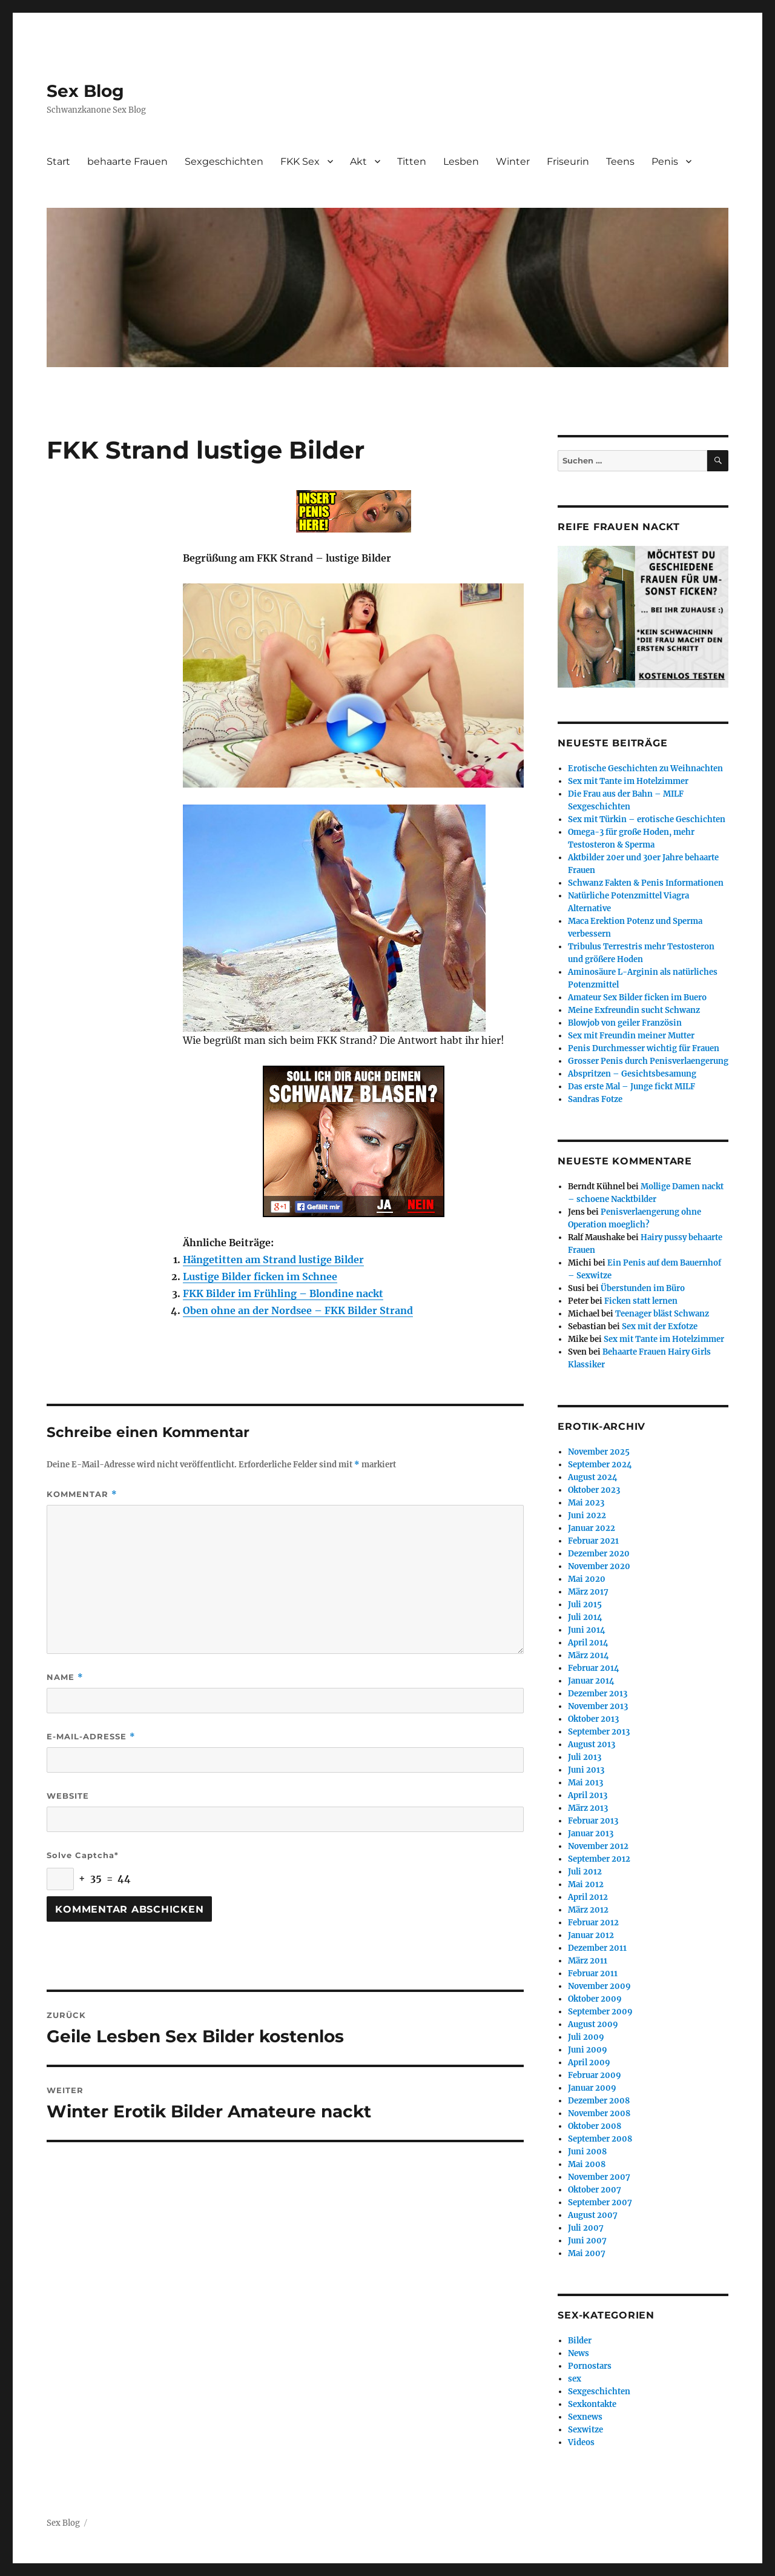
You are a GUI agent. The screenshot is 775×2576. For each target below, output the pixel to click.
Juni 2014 (586, 1630)
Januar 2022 (591, 1528)
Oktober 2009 (595, 1999)
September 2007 (600, 2202)
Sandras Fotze (595, 1099)
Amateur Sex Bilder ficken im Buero (637, 997)
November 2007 (599, 2177)
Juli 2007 (586, 2228)
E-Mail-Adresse (91, 1736)
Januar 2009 (592, 2088)
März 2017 (588, 1592)
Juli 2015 (585, 1604)
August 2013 (591, 1744)
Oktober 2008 (594, 2126)
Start (58, 161)
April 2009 (589, 2062)
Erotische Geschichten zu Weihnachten (645, 768)
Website (68, 1796)
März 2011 (587, 1961)
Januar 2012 (591, 1935)
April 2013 (587, 1795)
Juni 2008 (587, 2151)
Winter (513, 161)
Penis (664, 161)
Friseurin (568, 161)
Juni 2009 (587, 2050)
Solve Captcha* (83, 1855)
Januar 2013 (590, 1833)
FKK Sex (300, 161)
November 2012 (598, 1846)
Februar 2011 (593, 1973)
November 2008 (599, 2113)
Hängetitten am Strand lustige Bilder (273, 1259)
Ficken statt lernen (641, 1301)
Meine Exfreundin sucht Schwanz (634, 1010)
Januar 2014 (591, 1681)
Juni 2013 (586, 1770)
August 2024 (593, 1477)
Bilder (580, 2340)
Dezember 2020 (599, 1554)
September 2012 (599, 1859)
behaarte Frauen (127, 161)
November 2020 (599, 1566)
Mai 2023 (586, 1503)
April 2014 (588, 1643)
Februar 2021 (593, 1541)
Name (65, 1677)
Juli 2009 (586, 2037)
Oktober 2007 (594, 2190)
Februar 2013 (593, 1821)
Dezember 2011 (597, 1948)
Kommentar (82, 1494)
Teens (620, 161)
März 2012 (588, 1910)
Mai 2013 (585, 1783)
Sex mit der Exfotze (660, 1326)
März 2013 (588, 1808)
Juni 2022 (587, 1515)
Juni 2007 (587, 2241)
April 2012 (588, 1897)
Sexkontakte (592, 2404)
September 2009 (600, 2012)
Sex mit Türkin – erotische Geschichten (646, 819)
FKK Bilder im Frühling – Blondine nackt (283, 1293)
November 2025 (599, 1452)
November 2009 (599, 1986)
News (578, 2353)
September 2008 (600, 2139)
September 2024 (600, 1464)
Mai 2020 (586, 1579)
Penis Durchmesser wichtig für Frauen (643, 1048)
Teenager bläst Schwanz (662, 1314)
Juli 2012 (585, 1872)
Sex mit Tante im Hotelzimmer (628, 781)
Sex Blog (85, 91)
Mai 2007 (586, 2253)
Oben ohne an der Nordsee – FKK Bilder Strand (298, 1310)
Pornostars (590, 2366)
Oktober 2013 (593, 1719)
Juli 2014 (585, 1617)
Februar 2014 (593, 1668)
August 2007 (593, 2215)
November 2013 (598, 1706)
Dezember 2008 (599, 2101)
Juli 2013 (584, 1757)
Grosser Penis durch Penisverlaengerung (648, 1061)
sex (574, 2379)
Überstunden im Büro (643, 1288)
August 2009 (593, 2024)
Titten (411, 161)
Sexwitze (585, 2430)
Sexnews (585, 2417)
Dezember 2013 (597, 1693)
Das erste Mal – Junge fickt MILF (631, 1086)
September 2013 (599, 1732)
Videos (581, 2442)
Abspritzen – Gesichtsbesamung (632, 1074)
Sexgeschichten (224, 161)
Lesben (461, 161)
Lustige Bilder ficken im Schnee (260, 1276)
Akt (358, 161)
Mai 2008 (586, 2164)
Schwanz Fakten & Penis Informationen (646, 883)
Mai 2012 (586, 1884)
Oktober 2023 (594, 1490)
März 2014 (588, 1655)
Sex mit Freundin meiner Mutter (631, 1036)
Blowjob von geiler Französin (625, 1023)
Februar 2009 (594, 2075)
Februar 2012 (593, 1922)
